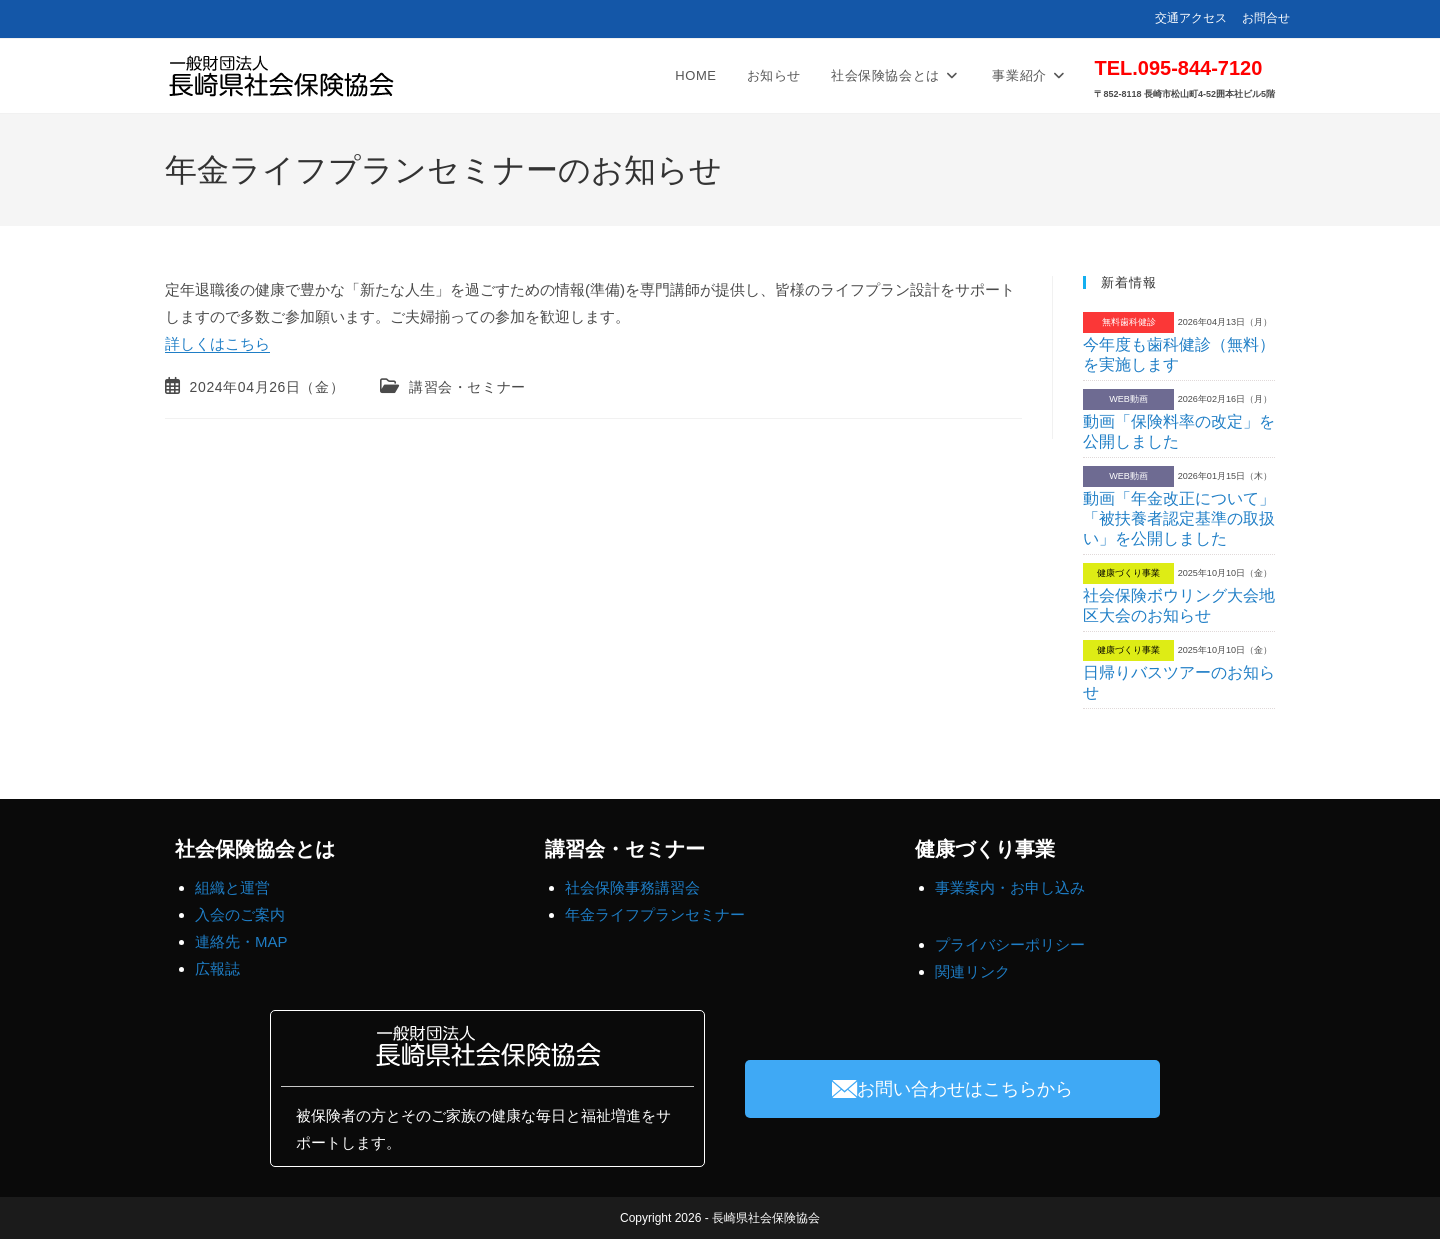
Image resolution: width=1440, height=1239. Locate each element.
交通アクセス (1191, 18)
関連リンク (972, 971)
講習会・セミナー (467, 387)
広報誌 (217, 968)
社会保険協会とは (255, 849)
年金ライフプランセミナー (655, 914)
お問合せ (1266, 18)
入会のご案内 (240, 914)
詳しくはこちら (217, 343)
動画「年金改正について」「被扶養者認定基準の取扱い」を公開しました (1179, 519)
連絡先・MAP (241, 941)
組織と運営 (232, 887)
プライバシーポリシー (1010, 944)
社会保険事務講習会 (632, 887)
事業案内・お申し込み (1010, 887)
